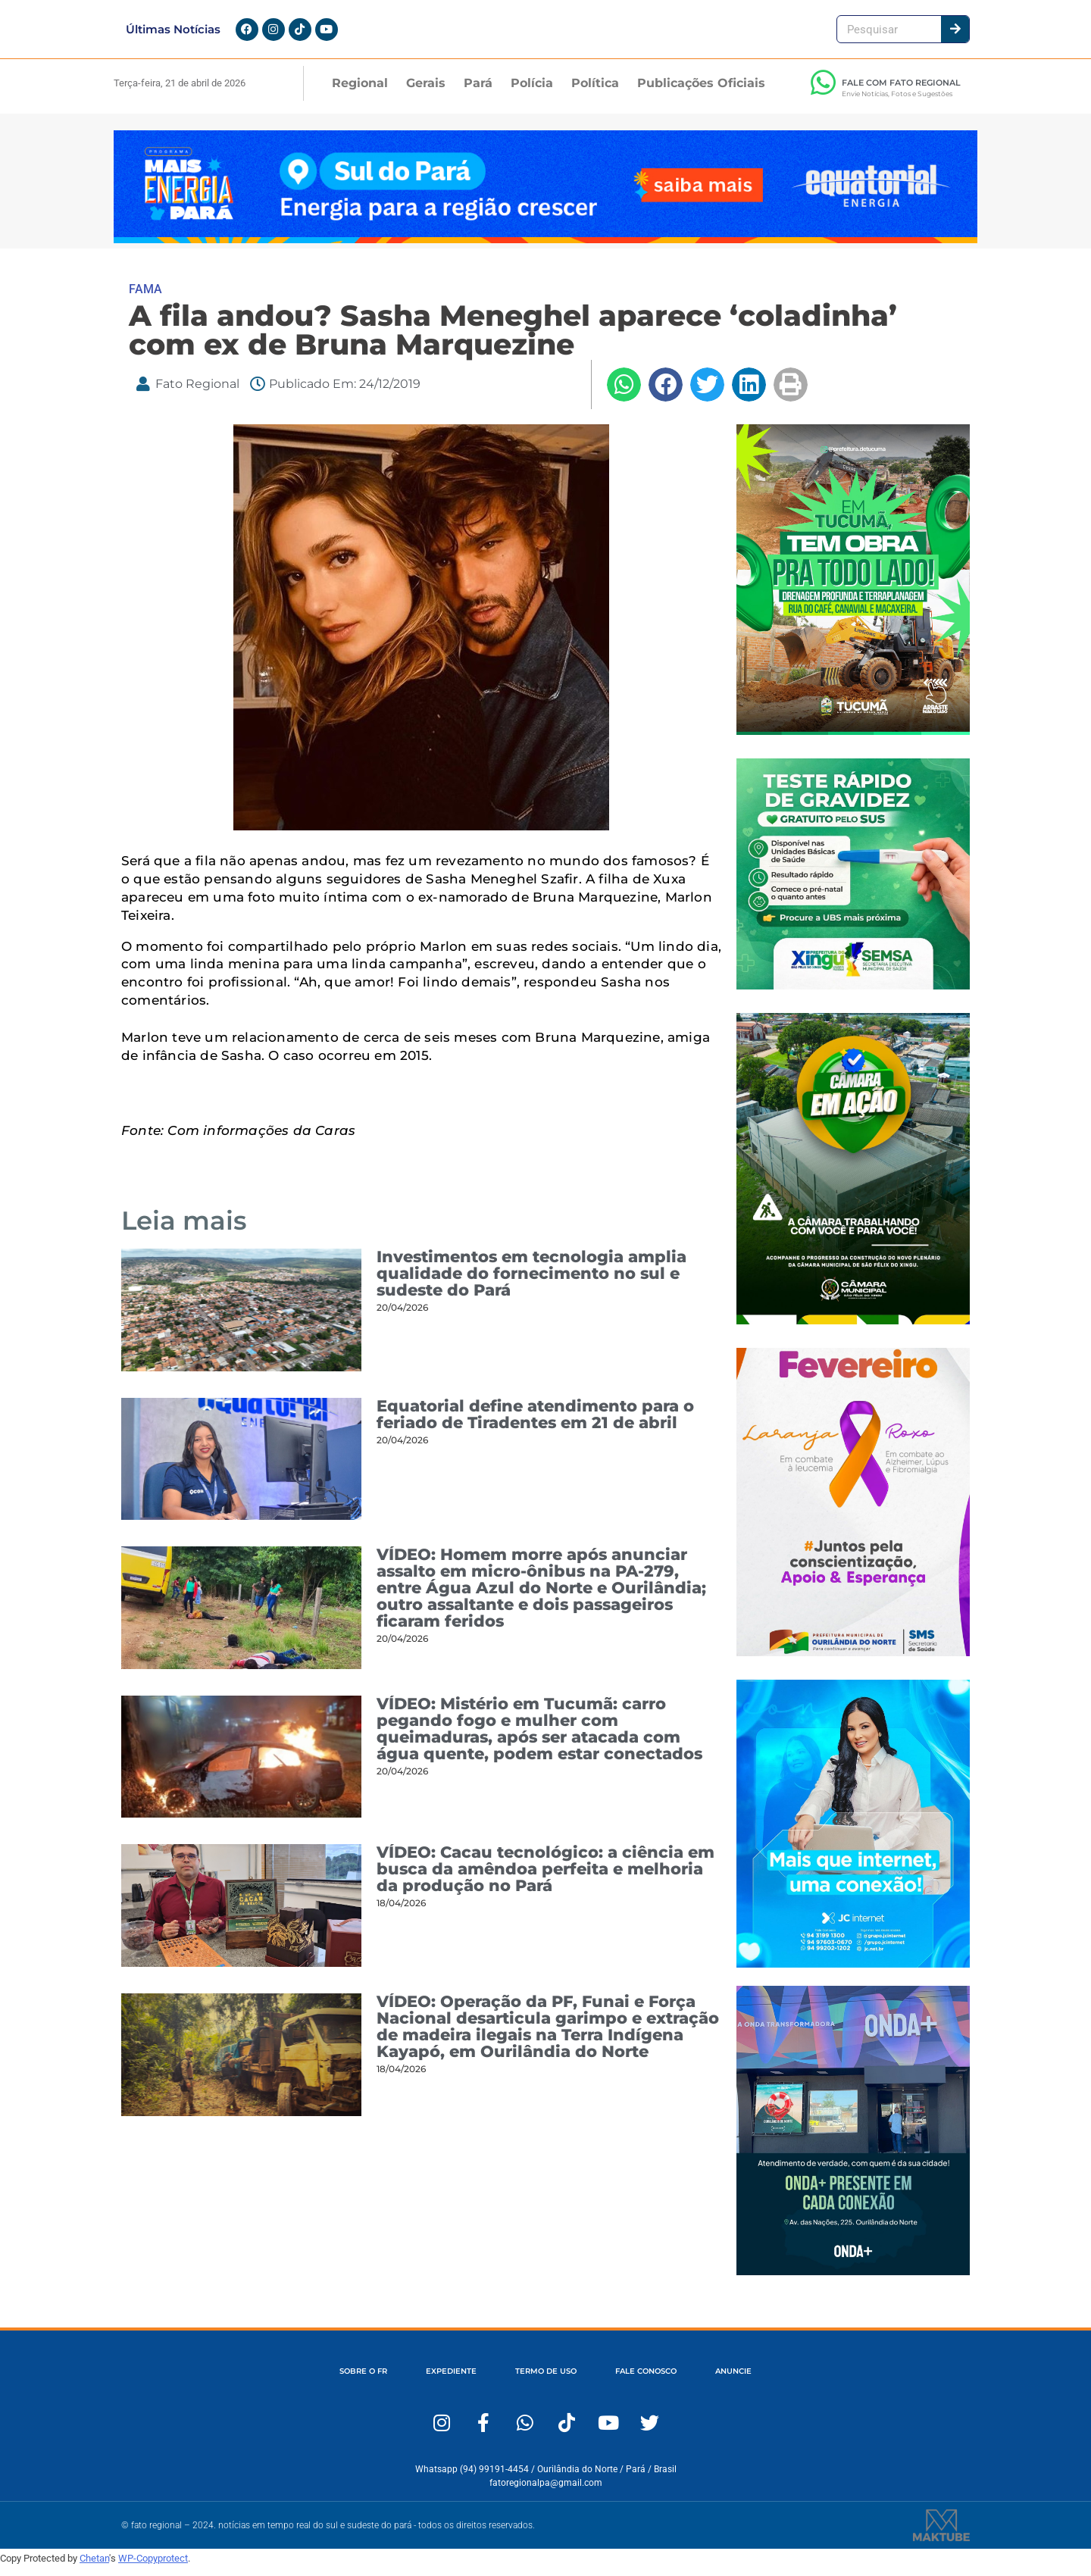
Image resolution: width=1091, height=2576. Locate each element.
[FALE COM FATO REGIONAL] (822, 91)
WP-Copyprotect (153, 2567)
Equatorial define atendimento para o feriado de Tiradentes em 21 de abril (535, 1423)
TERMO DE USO (544, 2379)
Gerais (425, 92)
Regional (360, 92)
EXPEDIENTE (433, 2379)
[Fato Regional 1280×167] (545, 248)
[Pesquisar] (955, 33)
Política (595, 92)
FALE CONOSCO (662, 2379)
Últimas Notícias (173, 34)
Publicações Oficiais (701, 92)
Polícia (532, 92)
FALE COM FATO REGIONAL (901, 91)
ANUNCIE (767, 2379)
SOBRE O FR (329, 2379)
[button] (624, 394)
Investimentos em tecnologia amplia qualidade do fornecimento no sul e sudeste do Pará (531, 1282)
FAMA (145, 298)
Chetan (94, 2567)
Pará (478, 92)
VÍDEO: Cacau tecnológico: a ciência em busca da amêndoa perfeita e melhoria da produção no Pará (545, 1878)
